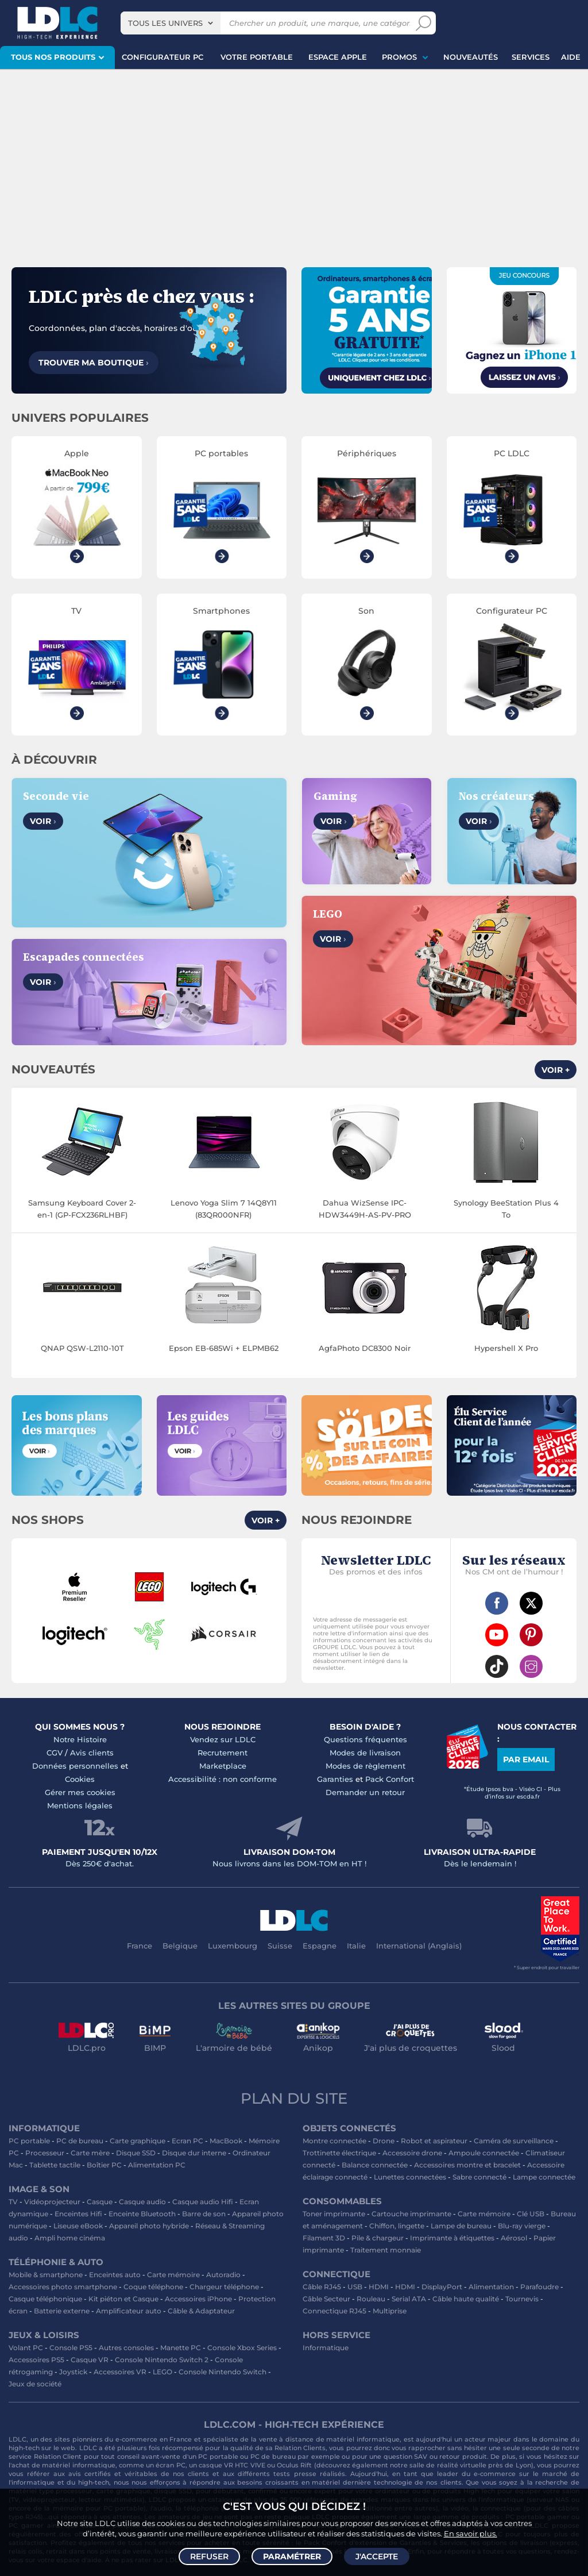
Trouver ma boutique (93, 362)
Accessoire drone (412, 2152)
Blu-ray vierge (522, 2225)
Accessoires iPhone (198, 2298)
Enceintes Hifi (78, 2213)
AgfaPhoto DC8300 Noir (365, 1348)
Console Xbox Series (242, 2347)
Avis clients (92, 1752)
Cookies (80, 1779)
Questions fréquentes (365, 1739)
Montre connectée (334, 2140)
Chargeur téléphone (224, 2286)
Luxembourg (232, 1945)
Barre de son (204, 2213)
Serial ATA (409, 2298)
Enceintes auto (115, 2274)
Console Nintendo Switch (222, 2371)
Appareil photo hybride (149, 2225)
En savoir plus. (470, 2533)
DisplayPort (441, 2286)
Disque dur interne (194, 2152)
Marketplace (222, 1765)
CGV (55, 1752)
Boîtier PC (104, 2165)
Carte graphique (137, 2140)
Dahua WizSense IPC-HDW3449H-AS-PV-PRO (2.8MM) (365, 1209)
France (139, 1945)
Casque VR (90, 2359)
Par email (526, 1759)
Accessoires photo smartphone (63, 2286)
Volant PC (26, 2347)
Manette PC (180, 2347)
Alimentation (491, 2286)
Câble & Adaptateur (201, 2311)
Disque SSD (136, 2152)
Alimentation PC (156, 2165)
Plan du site (294, 2098)
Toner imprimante (334, 2213)
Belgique (180, 1945)
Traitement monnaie (385, 2250)
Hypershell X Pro (506, 1348)
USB (354, 2286)
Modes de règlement (365, 1765)
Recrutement (222, 1752)
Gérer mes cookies (80, 1792)
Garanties (335, 1779)
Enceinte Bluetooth (142, 2213)
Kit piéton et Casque (123, 2298)
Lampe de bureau (461, 2225)
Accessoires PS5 (36, 2359)
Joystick (73, 2371)
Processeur (44, 2152)
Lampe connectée (544, 2177)
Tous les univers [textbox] (165, 23)
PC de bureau (79, 2140)
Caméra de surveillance (514, 2140)
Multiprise (390, 2311)
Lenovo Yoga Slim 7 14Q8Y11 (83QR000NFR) (224, 1208)
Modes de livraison (365, 1752)
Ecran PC (187, 2140)
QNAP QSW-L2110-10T (82, 1348)
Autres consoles (126, 2347)
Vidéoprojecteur (52, 2201)
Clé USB (530, 2213)
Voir (43, 821)
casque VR (216, 2465)
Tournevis (522, 2298)
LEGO (162, 2371)
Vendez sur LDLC (223, 1739)
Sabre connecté (479, 2177)
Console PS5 (70, 2347)
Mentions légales (80, 1805)
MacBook (226, 2140)
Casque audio (142, 2201)
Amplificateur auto (128, 2311)
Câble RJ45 (322, 2286)
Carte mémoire (173, 2274)
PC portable (29, 2140)
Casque (100, 2201)
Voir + (555, 1070)
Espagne (319, 1945)
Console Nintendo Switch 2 (161, 2359)
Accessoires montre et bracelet (467, 2165)
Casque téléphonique (45, 2298)
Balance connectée (375, 2165)
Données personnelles (75, 1765)
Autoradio (223, 2274)
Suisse (280, 1945)
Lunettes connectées (410, 2177)
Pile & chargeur (377, 2238)
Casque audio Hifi (202, 2201)
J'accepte (376, 2556)
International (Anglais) (419, 1945)
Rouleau (371, 2298)
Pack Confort (389, 1779)
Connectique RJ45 (334, 2311)
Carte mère (90, 2152)
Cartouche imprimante (411, 2213)
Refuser (209, 2556)
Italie (356, 1945)
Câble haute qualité (465, 2298)
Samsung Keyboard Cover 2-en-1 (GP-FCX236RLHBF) (82, 1208)
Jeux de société (35, 2383)
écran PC (170, 2465)
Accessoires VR (120, 2371)
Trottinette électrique (339, 2152)
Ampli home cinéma (69, 2238)
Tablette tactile (54, 2165)
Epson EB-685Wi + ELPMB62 (223, 1348)
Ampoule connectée (483, 2152)
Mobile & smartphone (46, 2274)
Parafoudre (539, 2286)
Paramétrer (292, 2556)
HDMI (379, 2286)
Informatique (326, 2347)
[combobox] (170, 22)
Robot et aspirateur (434, 2140)
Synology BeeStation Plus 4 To (506, 1208)
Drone (383, 2140)
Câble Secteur (326, 2298)
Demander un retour (365, 1792)
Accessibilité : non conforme (222, 1779)
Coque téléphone (153, 2286)
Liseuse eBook (78, 2225)
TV (13, 2201)
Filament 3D (324, 2238)
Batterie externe (62, 2311)
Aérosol (514, 2238)
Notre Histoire (80, 1739)
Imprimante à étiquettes (452, 2238)
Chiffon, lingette (396, 2225)
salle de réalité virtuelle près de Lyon (470, 2465)
